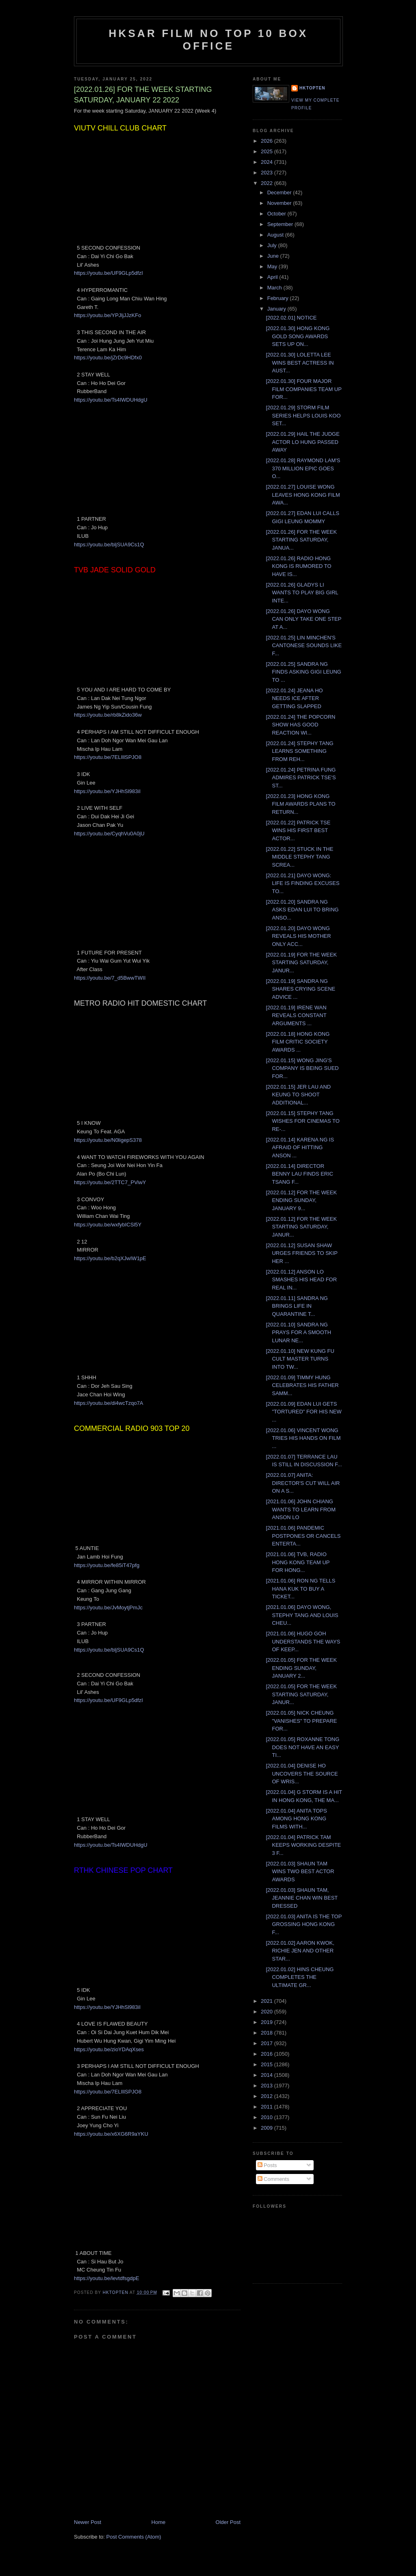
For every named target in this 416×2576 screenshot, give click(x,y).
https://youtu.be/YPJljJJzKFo (107, 315)
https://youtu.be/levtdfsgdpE (106, 2278)
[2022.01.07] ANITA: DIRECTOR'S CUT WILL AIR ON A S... (303, 1483)
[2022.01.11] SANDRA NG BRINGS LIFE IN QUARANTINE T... (296, 1306)
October (277, 214)
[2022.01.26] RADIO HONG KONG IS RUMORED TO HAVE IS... (298, 566)
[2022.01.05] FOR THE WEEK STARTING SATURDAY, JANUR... (301, 1694)
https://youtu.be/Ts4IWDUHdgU (110, 400)
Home (159, 2522)
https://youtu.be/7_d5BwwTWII (109, 978)
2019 (267, 2022)
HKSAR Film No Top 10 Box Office (208, 39)
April (273, 277)
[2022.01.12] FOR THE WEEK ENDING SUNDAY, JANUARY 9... (301, 1200)
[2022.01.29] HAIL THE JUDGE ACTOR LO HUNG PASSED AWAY (302, 442)
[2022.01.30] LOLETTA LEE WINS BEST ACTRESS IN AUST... (300, 363)
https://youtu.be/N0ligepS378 (108, 1140)
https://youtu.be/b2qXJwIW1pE (110, 1258)
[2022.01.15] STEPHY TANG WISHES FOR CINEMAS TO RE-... (302, 1121)
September (281, 224)
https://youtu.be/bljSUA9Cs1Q (109, 544)
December (280, 192)
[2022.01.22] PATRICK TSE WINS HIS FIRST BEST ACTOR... (298, 830)
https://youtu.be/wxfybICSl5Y (107, 1225)
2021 (267, 2001)
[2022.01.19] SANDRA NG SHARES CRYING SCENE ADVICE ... (300, 989)
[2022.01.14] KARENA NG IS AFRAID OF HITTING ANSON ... (300, 1148)
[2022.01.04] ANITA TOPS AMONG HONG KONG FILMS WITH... (296, 1819)
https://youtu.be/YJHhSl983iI (107, 791)
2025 (267, 151)
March (275, 288)
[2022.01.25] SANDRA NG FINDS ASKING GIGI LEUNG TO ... (303, 672)
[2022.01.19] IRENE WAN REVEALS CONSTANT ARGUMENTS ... (296, 1015)
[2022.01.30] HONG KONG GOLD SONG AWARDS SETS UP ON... (297, 336)
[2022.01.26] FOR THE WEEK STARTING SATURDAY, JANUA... (301, 540)
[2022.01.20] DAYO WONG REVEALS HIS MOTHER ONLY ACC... (298, 936)
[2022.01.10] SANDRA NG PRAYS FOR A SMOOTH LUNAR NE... (298, 1332)
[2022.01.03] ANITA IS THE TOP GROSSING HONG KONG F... (304, 1924)
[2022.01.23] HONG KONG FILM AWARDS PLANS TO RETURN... (300, 804)
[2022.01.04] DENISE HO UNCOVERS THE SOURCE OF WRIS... (302, 1774)
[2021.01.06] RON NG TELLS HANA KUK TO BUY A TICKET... (300, 1589)
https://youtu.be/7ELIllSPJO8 (107, 757)
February (278, 298)
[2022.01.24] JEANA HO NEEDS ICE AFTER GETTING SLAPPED (294, 698)
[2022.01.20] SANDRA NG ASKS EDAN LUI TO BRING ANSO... (302, 910)
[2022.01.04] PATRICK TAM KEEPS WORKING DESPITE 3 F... (303, 1845)
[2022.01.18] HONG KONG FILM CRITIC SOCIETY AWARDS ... (297, 1042)
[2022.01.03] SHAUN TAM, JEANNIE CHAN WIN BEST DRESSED (302, 1898)
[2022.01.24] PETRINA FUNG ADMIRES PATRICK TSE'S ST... (301, 778)
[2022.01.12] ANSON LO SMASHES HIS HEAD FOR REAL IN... (301, 1280)
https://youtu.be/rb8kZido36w (108, 715)
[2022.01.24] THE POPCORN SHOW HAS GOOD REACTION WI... (300, 725)
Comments (273, 2179)
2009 (267, 2128)
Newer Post (87, 2522)
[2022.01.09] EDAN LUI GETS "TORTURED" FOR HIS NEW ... (303, 1412)
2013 (267, 2086)
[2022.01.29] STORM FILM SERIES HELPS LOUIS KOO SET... (303, 415)
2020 (267, 2012)
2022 (267, 183)
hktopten (312, 88)
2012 (267, 2096)
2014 (267, 2075)
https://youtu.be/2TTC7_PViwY (110, 1182)
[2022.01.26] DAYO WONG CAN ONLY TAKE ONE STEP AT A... (303, 619)
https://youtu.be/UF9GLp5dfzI (108, 273)
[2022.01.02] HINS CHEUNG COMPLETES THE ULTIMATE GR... (300, 1977)
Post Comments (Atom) (133, 2537)
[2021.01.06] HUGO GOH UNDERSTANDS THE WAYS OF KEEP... (303, 1641)
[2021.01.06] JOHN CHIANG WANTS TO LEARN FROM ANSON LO (301, 1509)
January (277, 309)
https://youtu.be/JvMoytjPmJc (108, 1607)
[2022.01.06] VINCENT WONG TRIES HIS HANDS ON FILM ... (303, 1438)
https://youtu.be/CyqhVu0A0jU (109, 833)
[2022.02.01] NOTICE (291, 318)
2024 (267, 162)
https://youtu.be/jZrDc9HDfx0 (108, 357)
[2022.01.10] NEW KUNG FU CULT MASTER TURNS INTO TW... (300, 1359)
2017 (267, 2043)
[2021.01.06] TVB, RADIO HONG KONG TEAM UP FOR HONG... (297, 1562)
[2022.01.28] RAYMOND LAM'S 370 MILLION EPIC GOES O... (303, 468)
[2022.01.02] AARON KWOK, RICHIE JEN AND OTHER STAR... (300, 1951)
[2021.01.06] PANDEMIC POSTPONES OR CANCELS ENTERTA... (303, 1536)
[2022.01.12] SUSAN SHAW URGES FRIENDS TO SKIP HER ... (301, 1253)
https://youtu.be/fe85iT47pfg (106, 1565)
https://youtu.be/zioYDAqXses (109, 2049)
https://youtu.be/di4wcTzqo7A (108, 1403)
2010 (267, 2117)
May (273, 266)
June (273, 256)
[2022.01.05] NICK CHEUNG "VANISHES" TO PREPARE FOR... (301, 1721)
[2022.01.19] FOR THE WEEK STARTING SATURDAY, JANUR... (301, 963)
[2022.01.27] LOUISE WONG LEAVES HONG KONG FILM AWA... (303, 495)
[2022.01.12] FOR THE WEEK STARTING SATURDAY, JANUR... (301, 1227)
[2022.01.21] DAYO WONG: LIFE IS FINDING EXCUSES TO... (302, 883)
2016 (267, 2054)
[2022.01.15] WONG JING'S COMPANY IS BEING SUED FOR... (302, 1068)
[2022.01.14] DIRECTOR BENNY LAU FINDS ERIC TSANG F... (299, 1174)
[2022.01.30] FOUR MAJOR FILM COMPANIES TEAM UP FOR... (303, 389)
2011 (267, 2107)
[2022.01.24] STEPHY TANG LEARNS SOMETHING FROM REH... (299, 751)
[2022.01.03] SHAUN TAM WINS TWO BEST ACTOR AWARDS (300, 1872)
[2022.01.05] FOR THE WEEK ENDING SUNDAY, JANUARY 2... (301, 1668)
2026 (267, 141)
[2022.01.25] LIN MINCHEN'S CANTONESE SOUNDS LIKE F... (304, 645)
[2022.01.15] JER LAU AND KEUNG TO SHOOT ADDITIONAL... (298, 1095)
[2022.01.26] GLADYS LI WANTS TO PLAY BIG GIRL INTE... (302, 593)
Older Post (228, 2522)
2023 (267, 173)
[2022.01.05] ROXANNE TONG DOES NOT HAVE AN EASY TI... (302, 1747)
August (276, 235)
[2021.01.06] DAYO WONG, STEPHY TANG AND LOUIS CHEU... (302, 1615)
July (272, 245)
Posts (267, 2165)
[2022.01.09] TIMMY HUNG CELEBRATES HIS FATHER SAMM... (302, 1385)
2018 (267, 2033)
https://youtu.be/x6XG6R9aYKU (111, 2134)
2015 (267, 2064)
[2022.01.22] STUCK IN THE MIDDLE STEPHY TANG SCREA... (299, 857)
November (280, 203)
